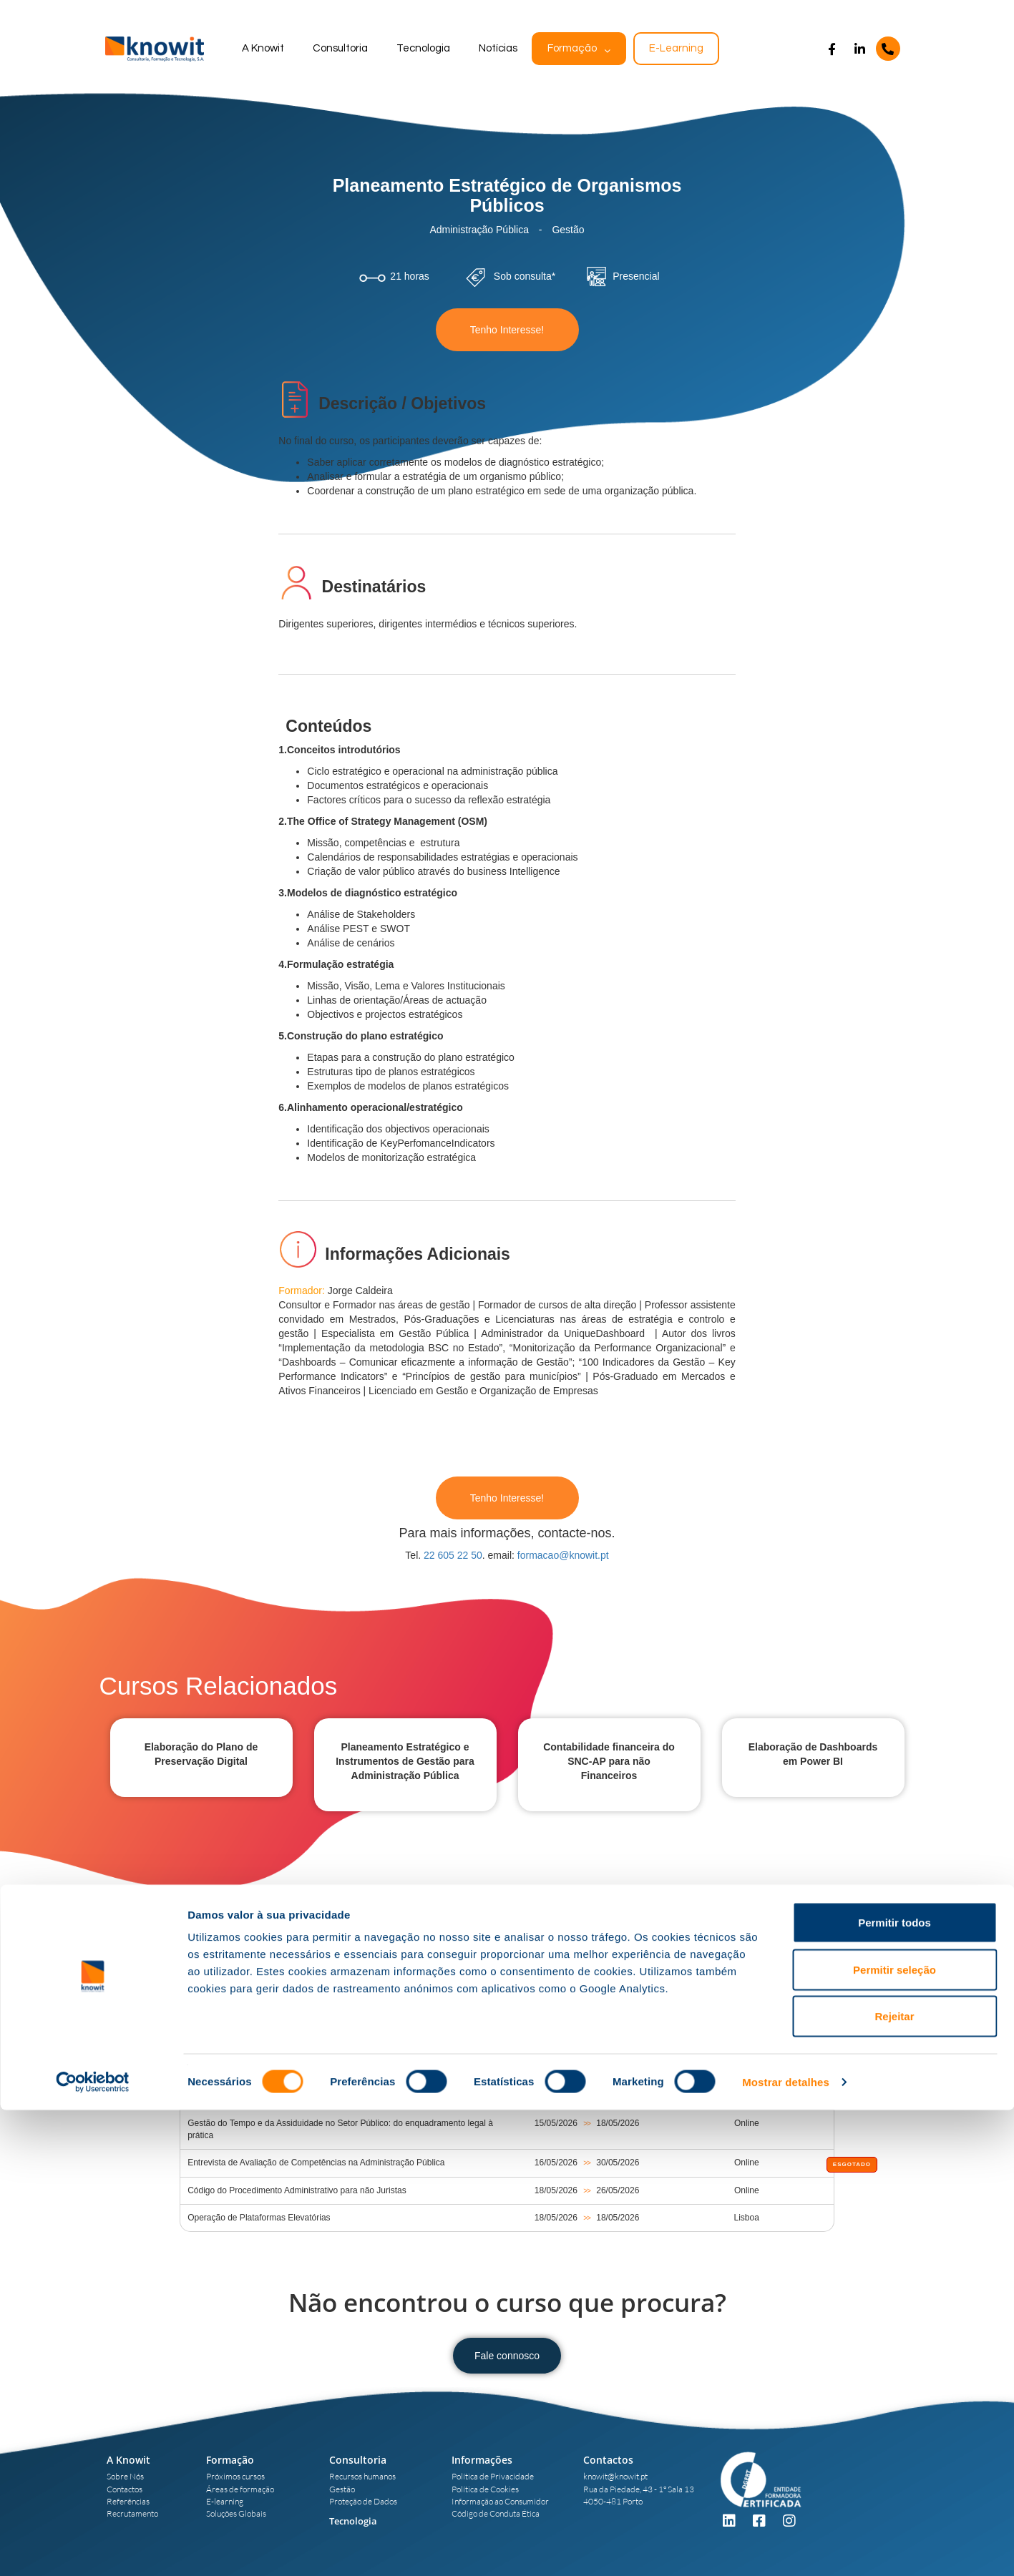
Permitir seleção (894, 2435)
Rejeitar (894, 2482)
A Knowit (263, 48)
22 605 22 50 (453, 1555)
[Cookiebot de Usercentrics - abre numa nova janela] (92, 2548)
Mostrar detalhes (785, 2548)
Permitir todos (894, 2388)
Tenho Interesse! (507, 330)
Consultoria (340, 48)
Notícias (498, 48)
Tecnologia (423, 48)
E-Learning (676, 48)
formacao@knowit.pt (563, 1555)
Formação (572, 48)
